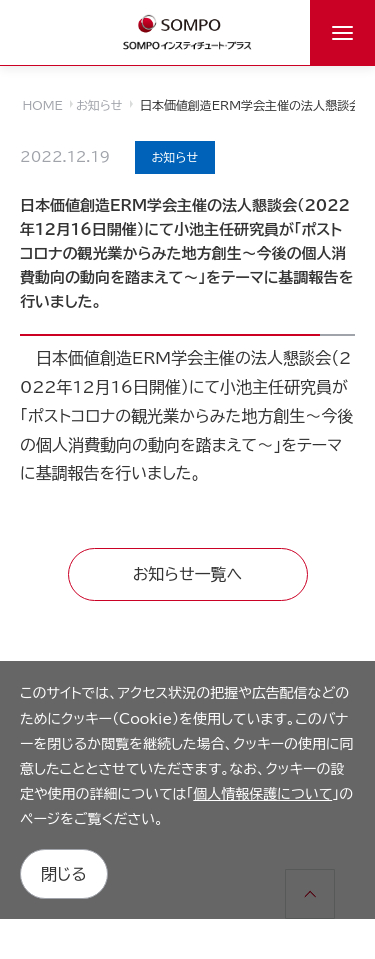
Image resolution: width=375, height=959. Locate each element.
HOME (43, 105)
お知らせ (99, 105)
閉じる (64, 874)
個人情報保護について (262, 794)
